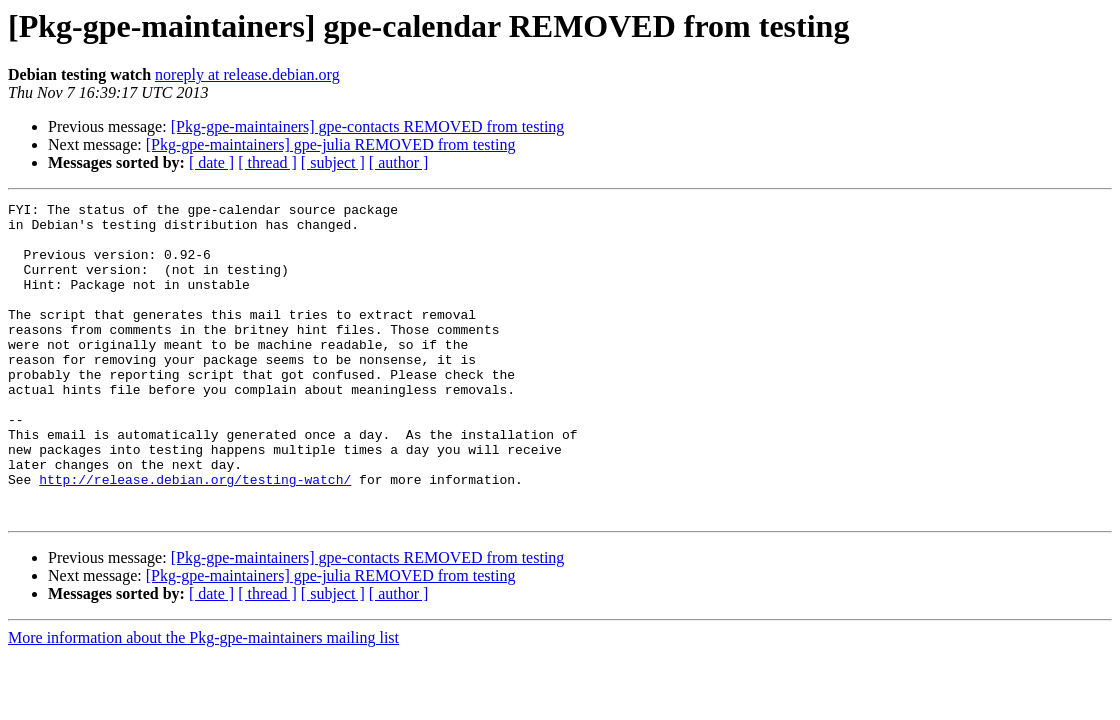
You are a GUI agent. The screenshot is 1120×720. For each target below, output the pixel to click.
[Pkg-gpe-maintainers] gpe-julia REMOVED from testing (331, 144)
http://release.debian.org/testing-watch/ (195, 536)
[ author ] (399, 162)
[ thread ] (267, 162)
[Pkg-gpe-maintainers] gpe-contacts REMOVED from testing (368, 126)
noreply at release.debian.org (247, 74)
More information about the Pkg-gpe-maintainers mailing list (203, 700)
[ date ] (211, 162)
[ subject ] (333, 162)
